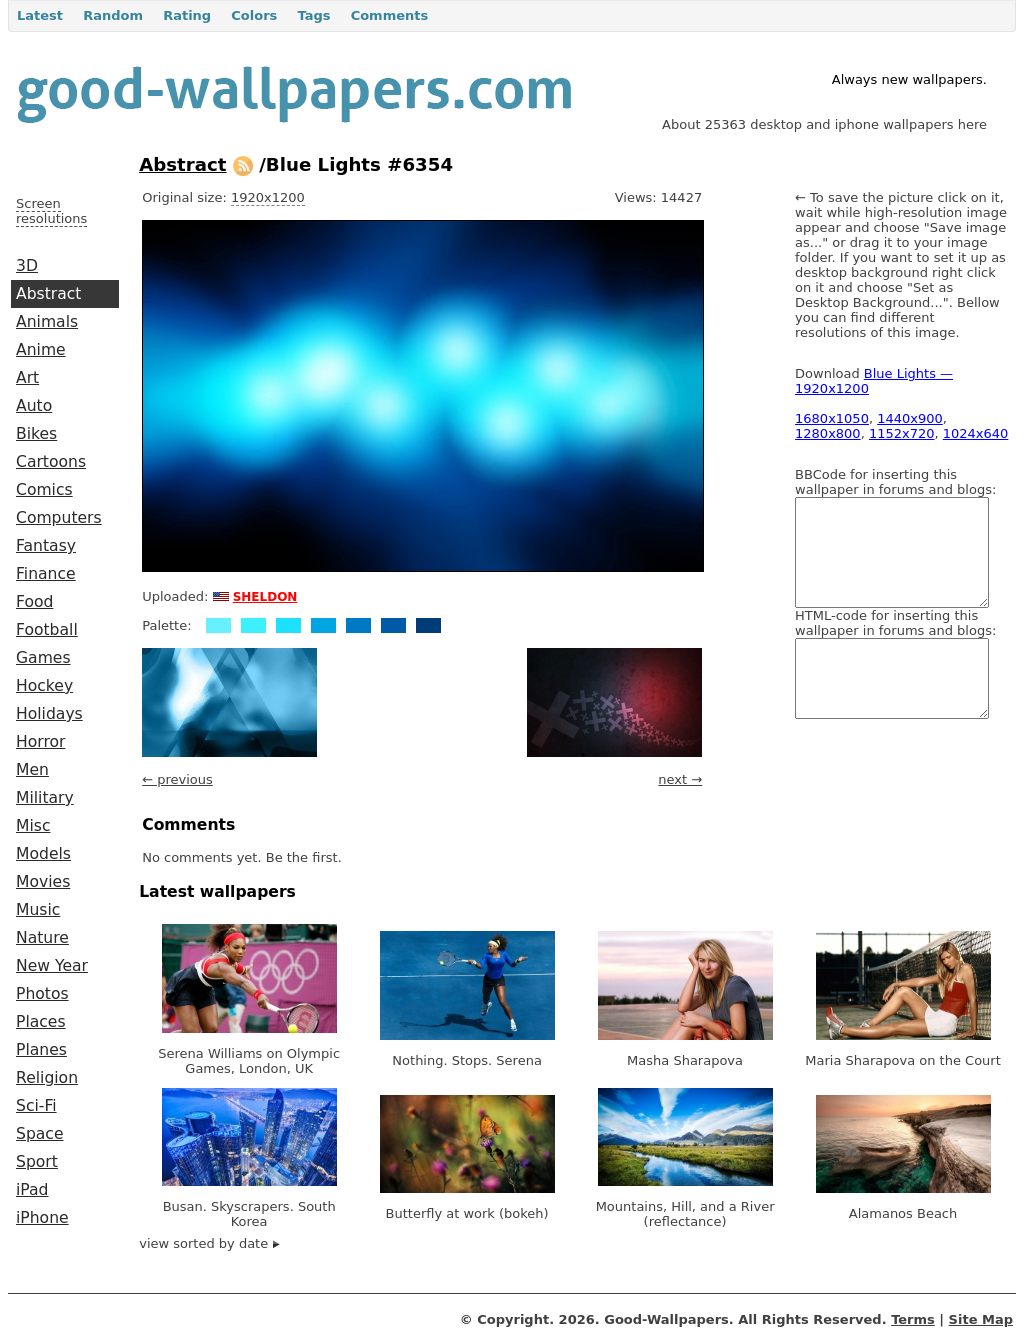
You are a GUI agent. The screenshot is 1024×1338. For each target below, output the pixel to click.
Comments (390, 15)
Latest (40, 15)
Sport (37, 1162)
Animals (47, 322)
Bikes (36, 434)
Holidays (49, 714)
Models (43, 854)
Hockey (44, 686)
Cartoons (51, 462)
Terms (913, 1319)
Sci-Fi (36, 1106)
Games (43, 658)
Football (47, 630)
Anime (41, 350)
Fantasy (46, 546)
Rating (187, 15)
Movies (43, 882)
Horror (40, 742)
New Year (52, 966)
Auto (34, 406)
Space (40, 1134)
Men (32, 770)
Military (45, 798)
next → (680, 779)
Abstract (48, 294)
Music (38, 910)
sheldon (265, 595)
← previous (177, 779)
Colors (254, 15)
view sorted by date (209, 1243)
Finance (46, 574)
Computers (59, 518)
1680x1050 (832, 418)
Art (27, 378)
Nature (42, 938)
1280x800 (828, 433)
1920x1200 (268, 197)
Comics (44, 490)
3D (27, 266)
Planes (41, 1050)
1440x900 (910, 418)
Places (41, 1022)
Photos (42, 994)
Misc (33, 826)
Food (34, 602)
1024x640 (976, 433)
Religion (47, 1078)
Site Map (981, 1319)
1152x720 (902, 433)
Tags (313, 15)
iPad (32, 1190)
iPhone (42, 1218)
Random (113, 15)
